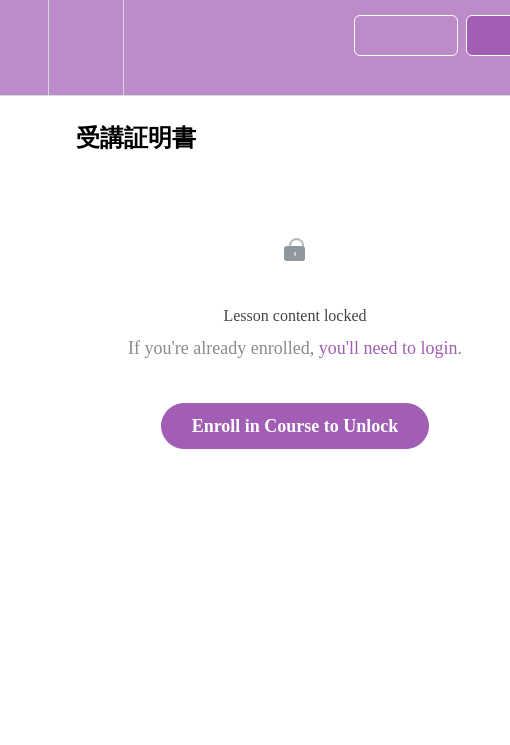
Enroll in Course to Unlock (295, 426)
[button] (24, 47)
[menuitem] (85, 47)
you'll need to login (388, 348)
